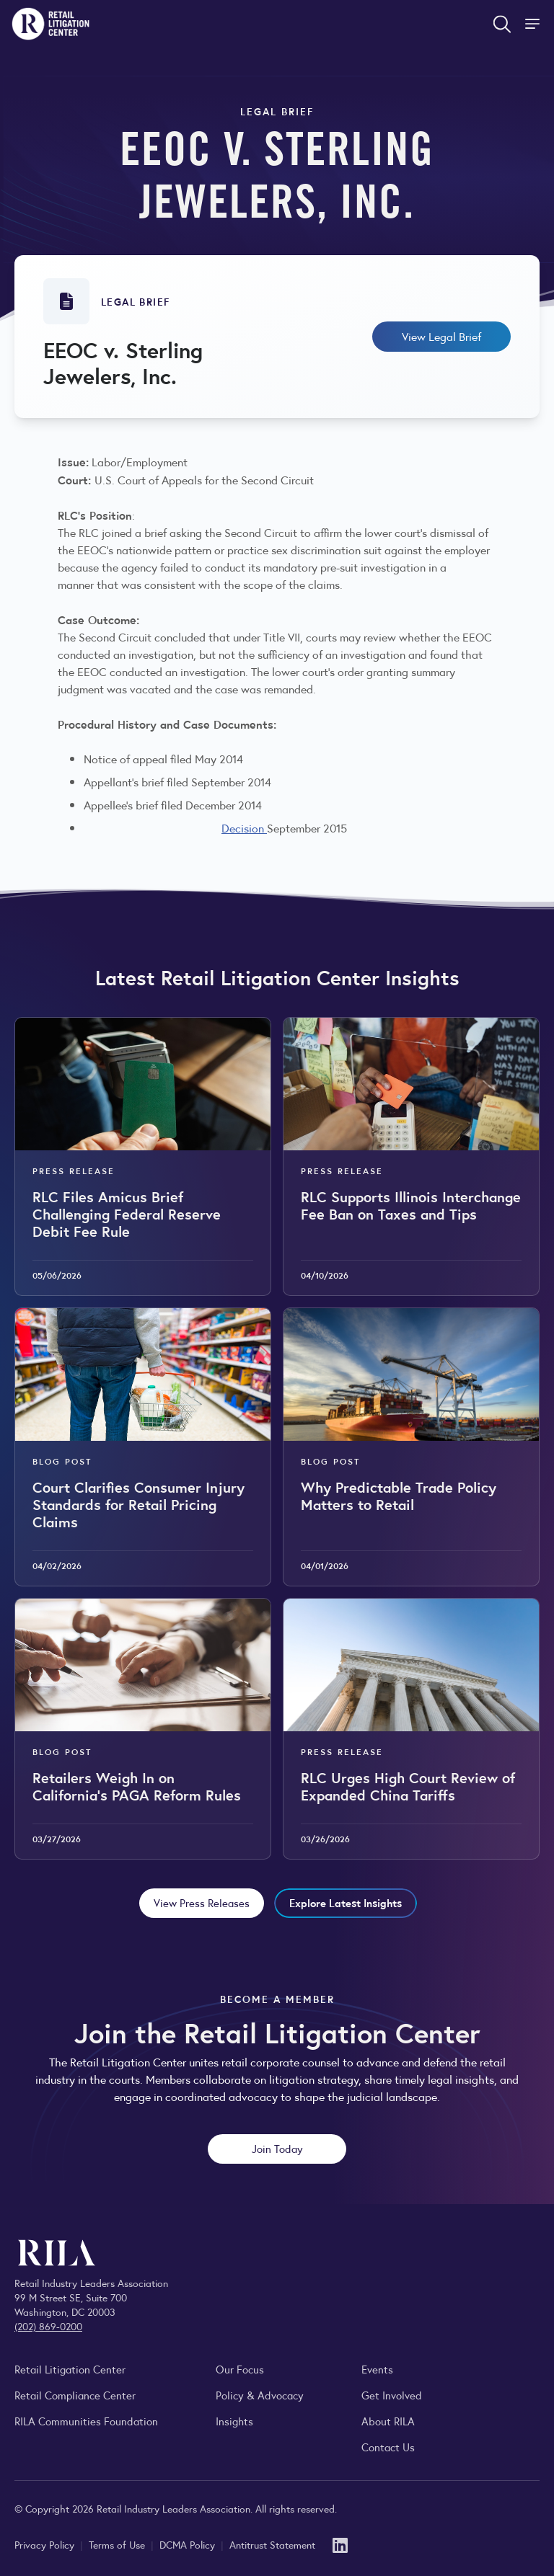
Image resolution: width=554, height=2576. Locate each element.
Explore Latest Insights (345, 1902)
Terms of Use (118, 2544)
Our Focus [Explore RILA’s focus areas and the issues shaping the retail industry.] (240, 2368)
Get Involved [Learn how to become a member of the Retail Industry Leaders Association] (391, 2394)
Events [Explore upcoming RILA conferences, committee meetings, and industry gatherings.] (377, 2368)
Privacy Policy (45, 2544)
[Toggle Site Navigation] (533, 23)
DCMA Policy (188, 2544)
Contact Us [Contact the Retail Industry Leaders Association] (388, 2446)
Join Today (277, 2148)
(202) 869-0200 (48, 2326)
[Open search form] (502, 23)
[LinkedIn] (340, 2544)
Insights (234, 2420)
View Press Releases (202, 1902)
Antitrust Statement (272, 2544)
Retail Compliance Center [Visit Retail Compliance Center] (75, 2394)
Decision (244, 828)
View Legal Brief (441, 336)
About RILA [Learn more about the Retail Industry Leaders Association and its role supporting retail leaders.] (388, 2420)
